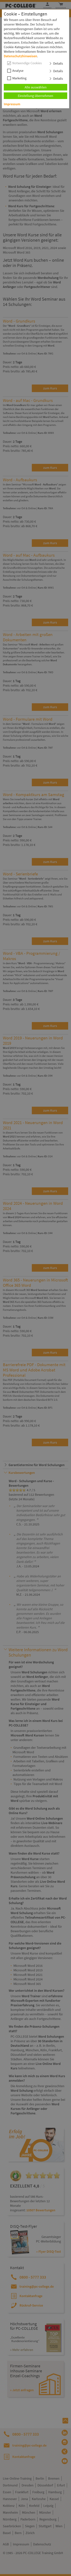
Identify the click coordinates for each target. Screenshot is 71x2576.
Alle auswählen (36, 87)
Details (58, 63)
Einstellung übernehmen (35, 96)
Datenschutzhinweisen (20, 56)
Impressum (12, 104)
